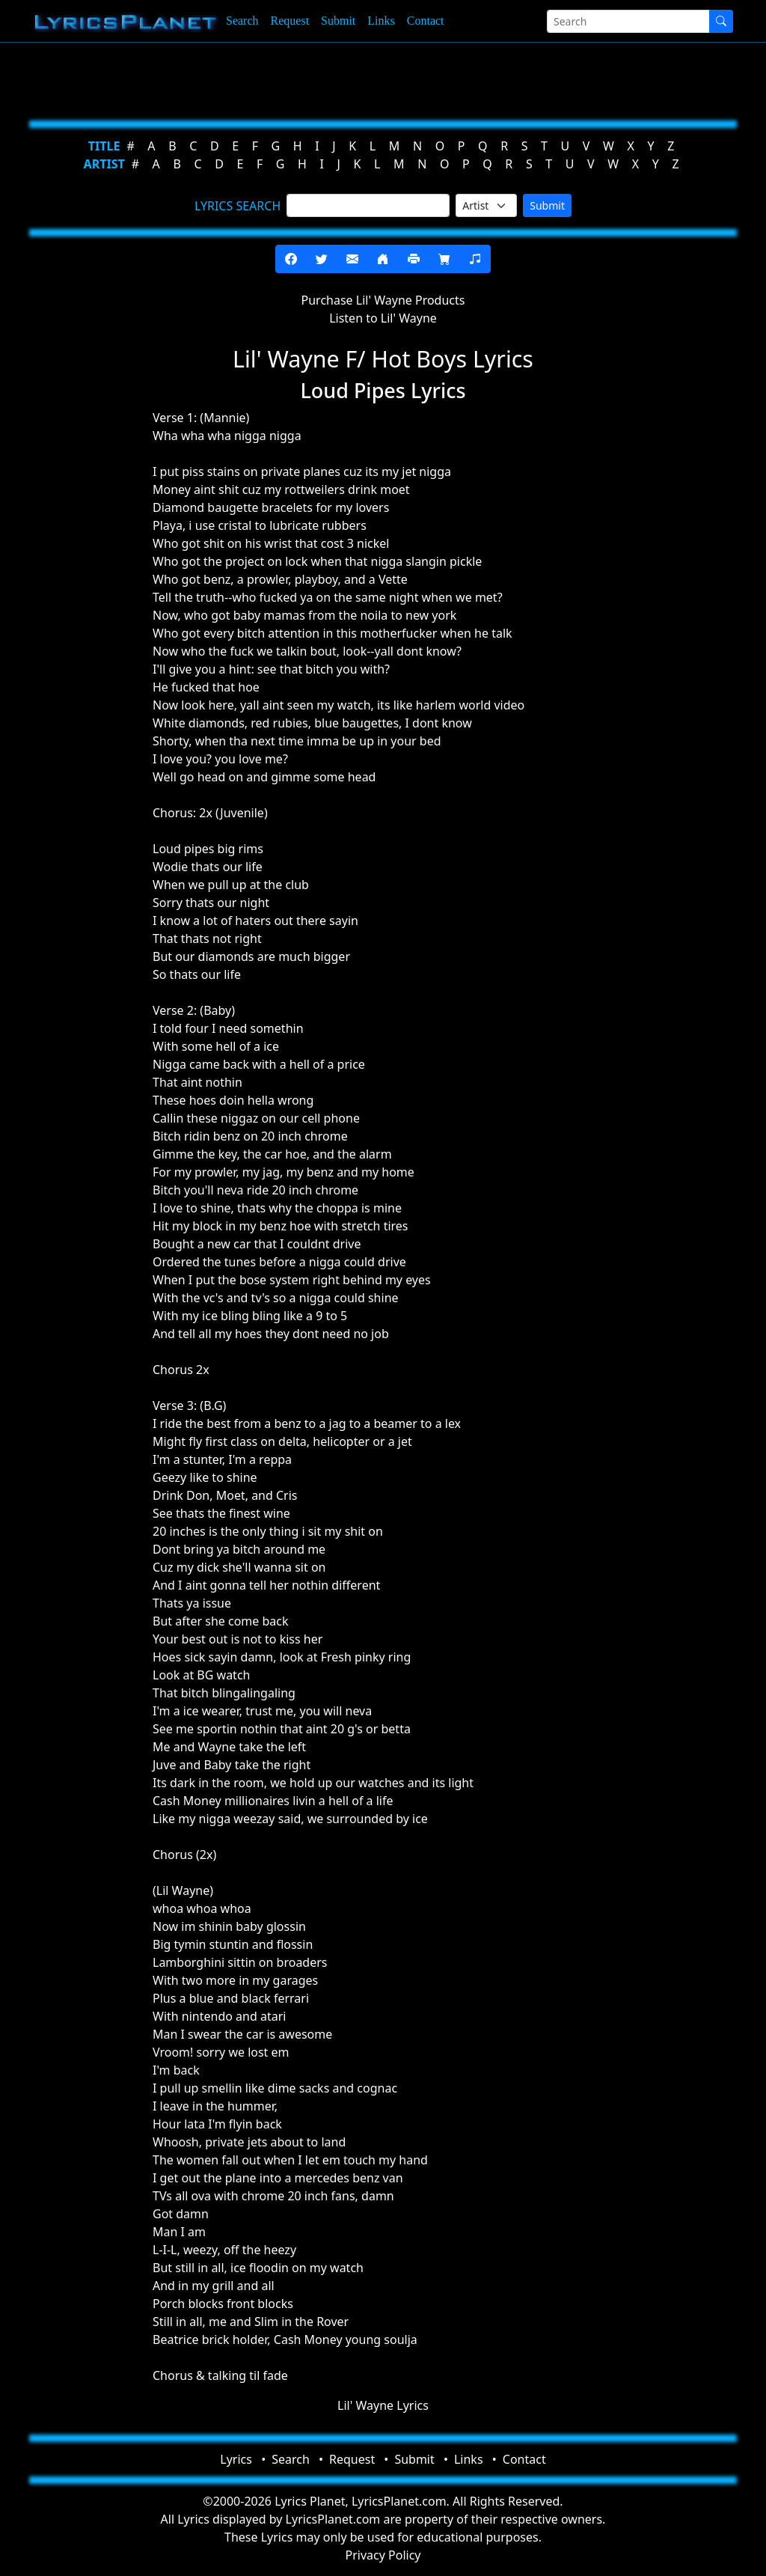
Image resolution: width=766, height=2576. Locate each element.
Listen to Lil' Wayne (383, 318)
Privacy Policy (383, 2555)
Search (242, 20)
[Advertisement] (383, 78)
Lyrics (236, 2459)
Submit (338, 20)
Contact (425, 20)
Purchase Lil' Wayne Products (383, 300)
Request (290, 20)
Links (380, 20)
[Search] (628, 21)
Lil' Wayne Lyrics (383, 2405)
